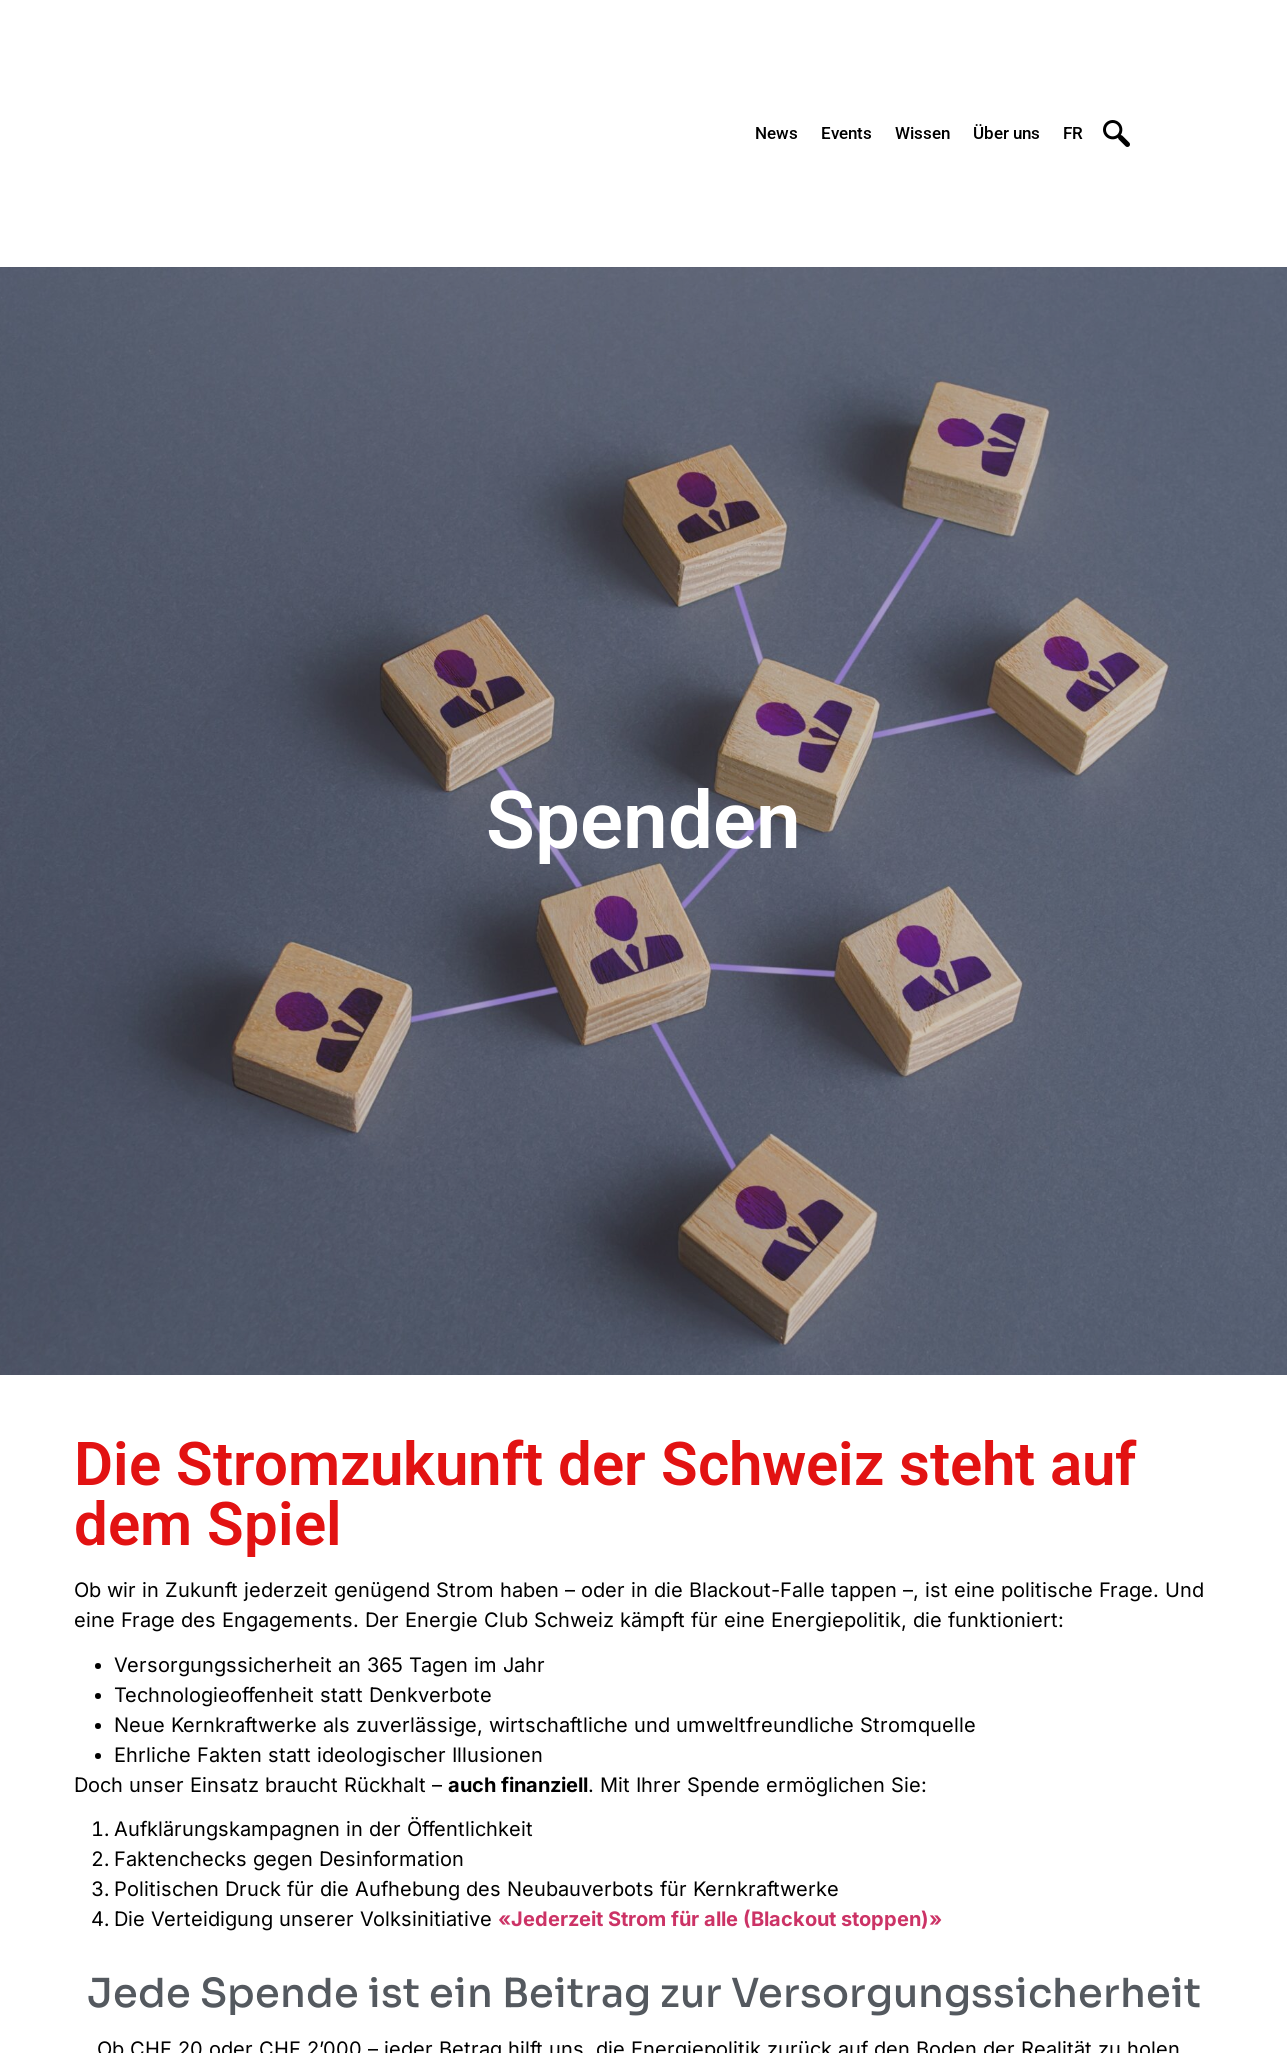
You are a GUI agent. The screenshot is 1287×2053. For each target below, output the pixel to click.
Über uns (1006, 133)
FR (1073, 133)
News (776, 133)
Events (846, 133)
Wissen (922, 133)
